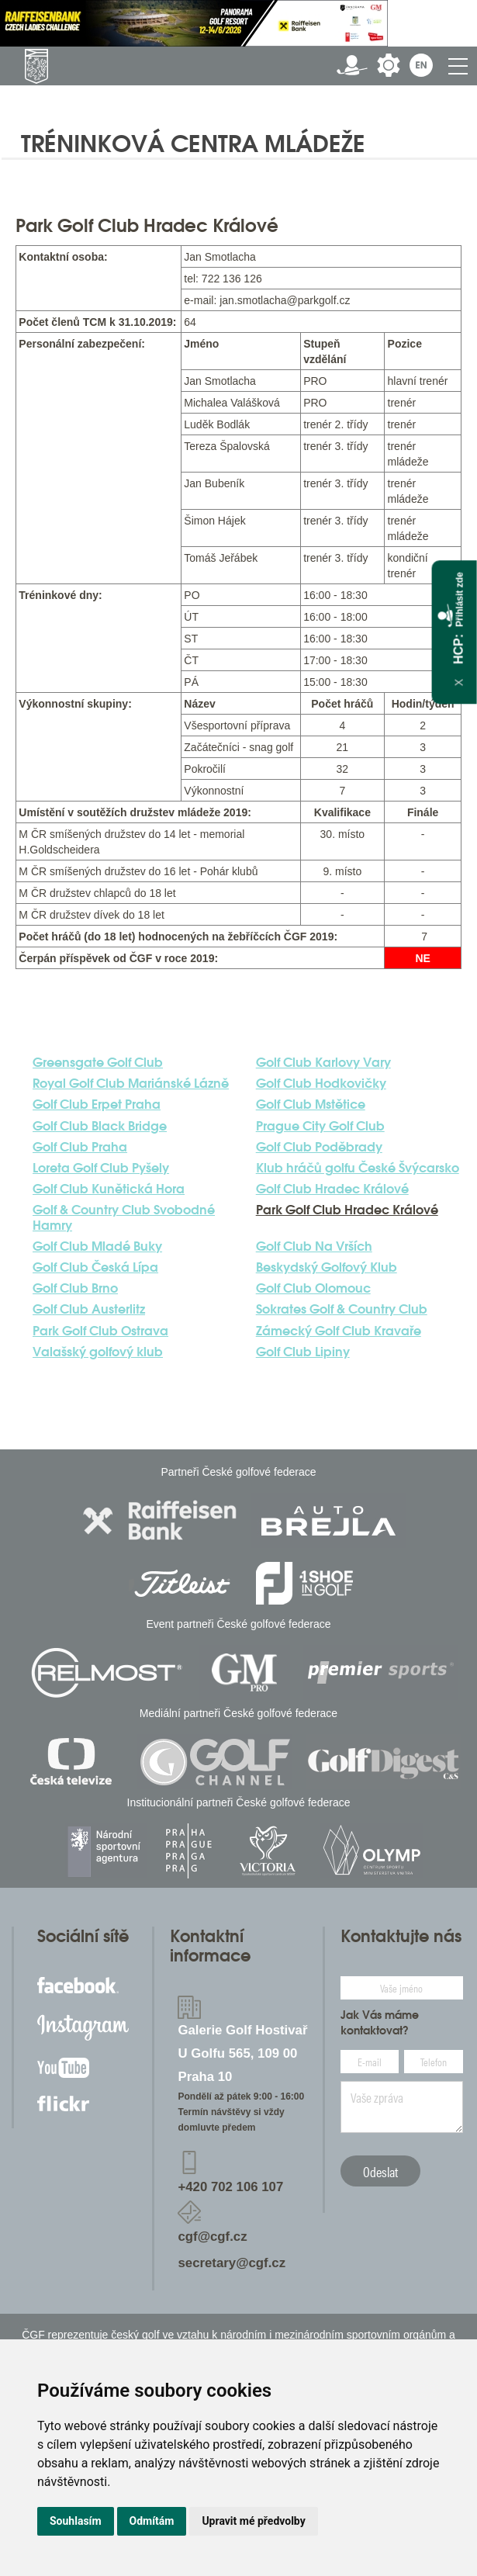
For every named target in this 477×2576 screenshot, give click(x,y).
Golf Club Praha (80, 1147)
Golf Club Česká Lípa (95, 1267)
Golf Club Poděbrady (319, 1147)
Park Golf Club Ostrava (100, 1331)
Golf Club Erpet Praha (97, 1104)
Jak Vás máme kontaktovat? (379, 2023)
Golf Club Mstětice (310, 1104)
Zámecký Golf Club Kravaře (338, 1331)
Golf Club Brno (75, 1288)
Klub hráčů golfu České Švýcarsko (357, 1168)
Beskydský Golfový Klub (326, 1267)
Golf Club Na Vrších (314, 1246)
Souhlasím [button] (76, 2521)
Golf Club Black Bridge (100, 1126)
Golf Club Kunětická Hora (109, 1189)
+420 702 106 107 (230, 2187)
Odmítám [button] (152, 2521)
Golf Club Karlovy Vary (323, 1062)
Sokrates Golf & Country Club (341, 1309)
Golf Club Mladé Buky (97, 1246)
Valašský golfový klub (98, 1352)
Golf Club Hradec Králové (332, 1189)
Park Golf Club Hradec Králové (347, 1210)
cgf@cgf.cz (212, 2236)
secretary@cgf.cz (231, 2263)
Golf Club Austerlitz (89, 1309)
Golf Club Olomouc (313, 1288)
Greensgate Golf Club (98, 1062)
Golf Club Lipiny (303, 1352)
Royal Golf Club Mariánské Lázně (131, 1083)
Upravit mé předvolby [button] (253, 2521)
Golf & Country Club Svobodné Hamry (124, 1217)
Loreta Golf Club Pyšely (101, 1168)
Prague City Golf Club (320, 1126)
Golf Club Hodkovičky (321, 1083)
